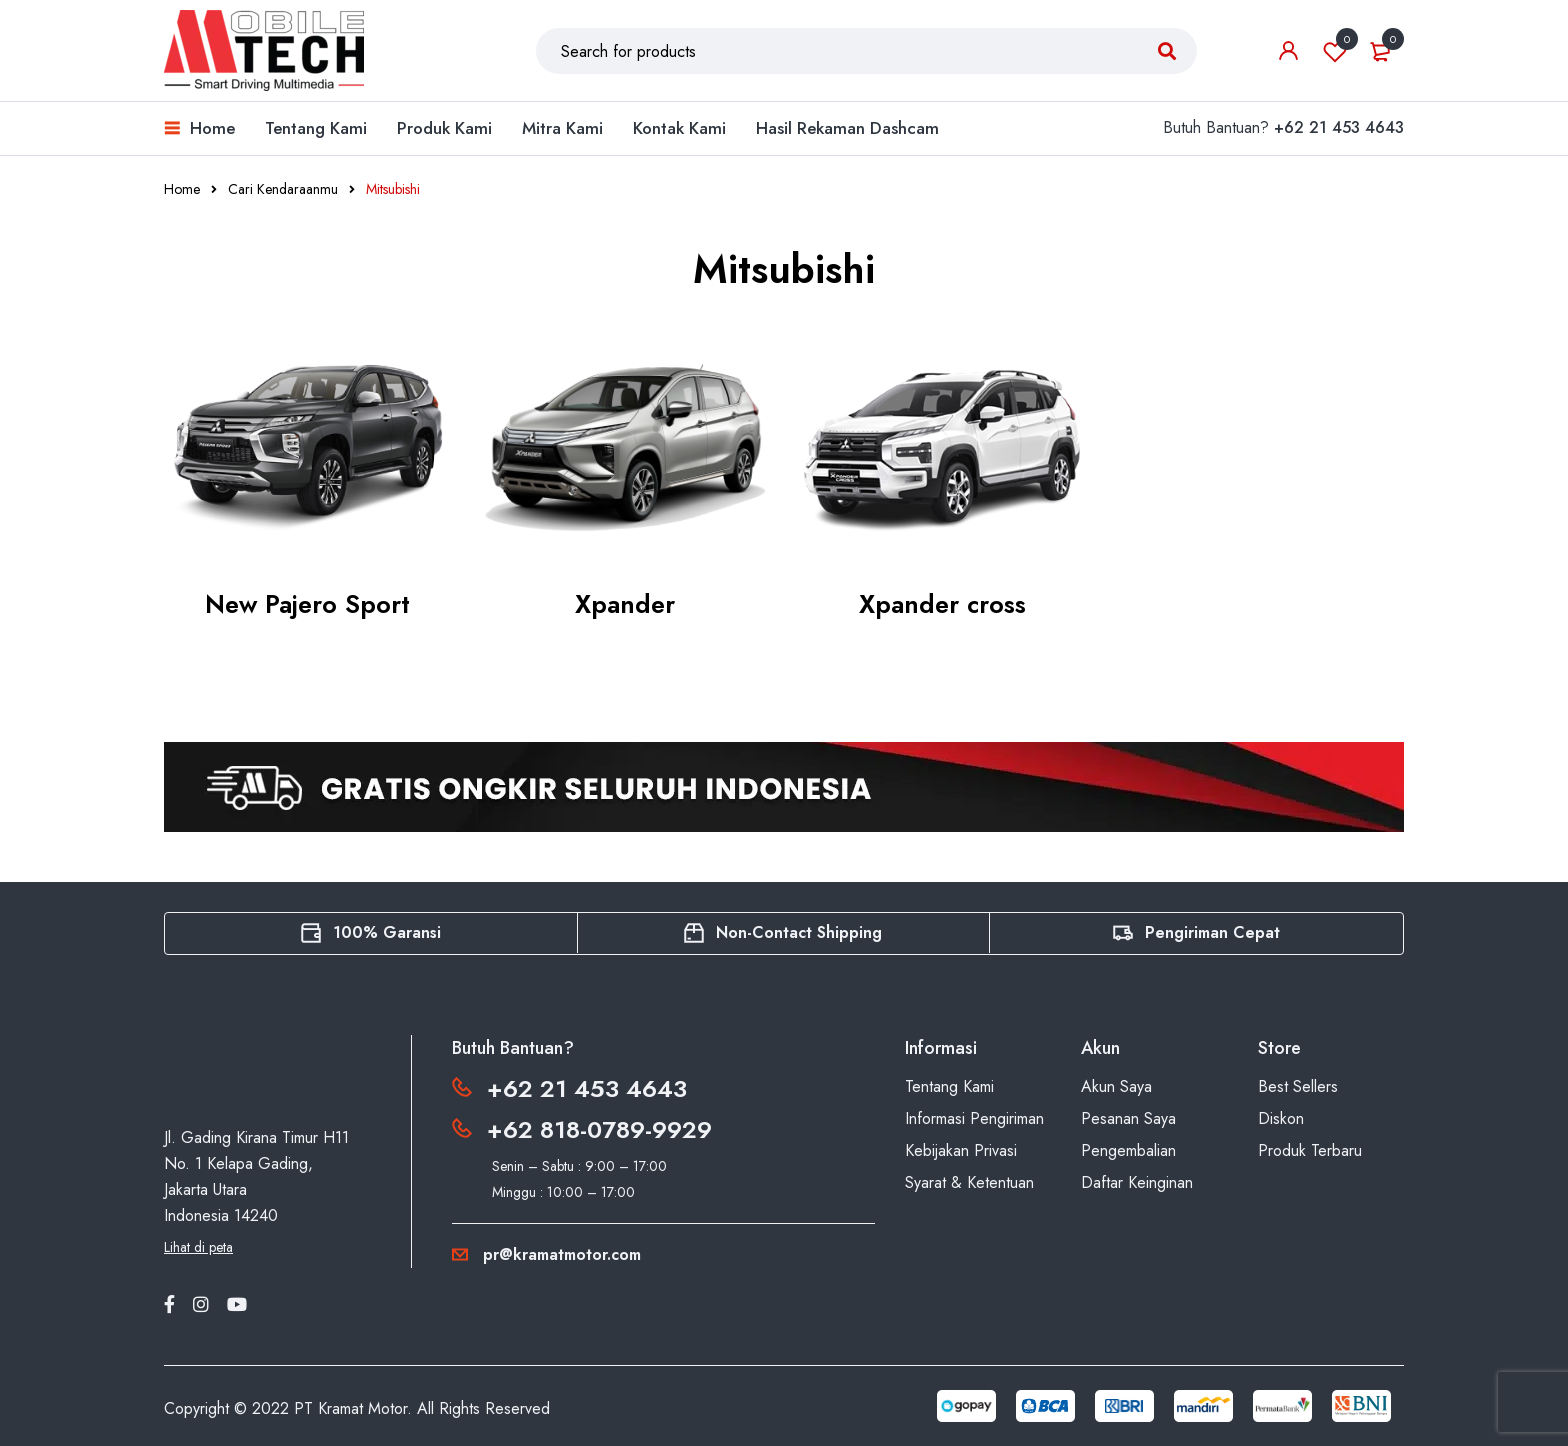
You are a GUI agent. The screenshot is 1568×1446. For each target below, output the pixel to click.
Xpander (625, 604)
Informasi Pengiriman (974, 1118)
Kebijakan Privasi (961, 1150)
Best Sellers (1298, 1086)
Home (182, 189)
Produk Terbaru (1310, 1150)
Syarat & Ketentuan (969, 1182)
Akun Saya (1116, 1086)
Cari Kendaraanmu (283, 189)
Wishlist (1335, 51)
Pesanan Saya (1128, 1118)
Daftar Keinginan (1137, 1182)
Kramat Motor (362, 1408)
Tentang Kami (949, 1086)
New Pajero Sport (307, 604)
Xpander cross (942, 604)
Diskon (1281, 1118)
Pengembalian (1128, 1150)
